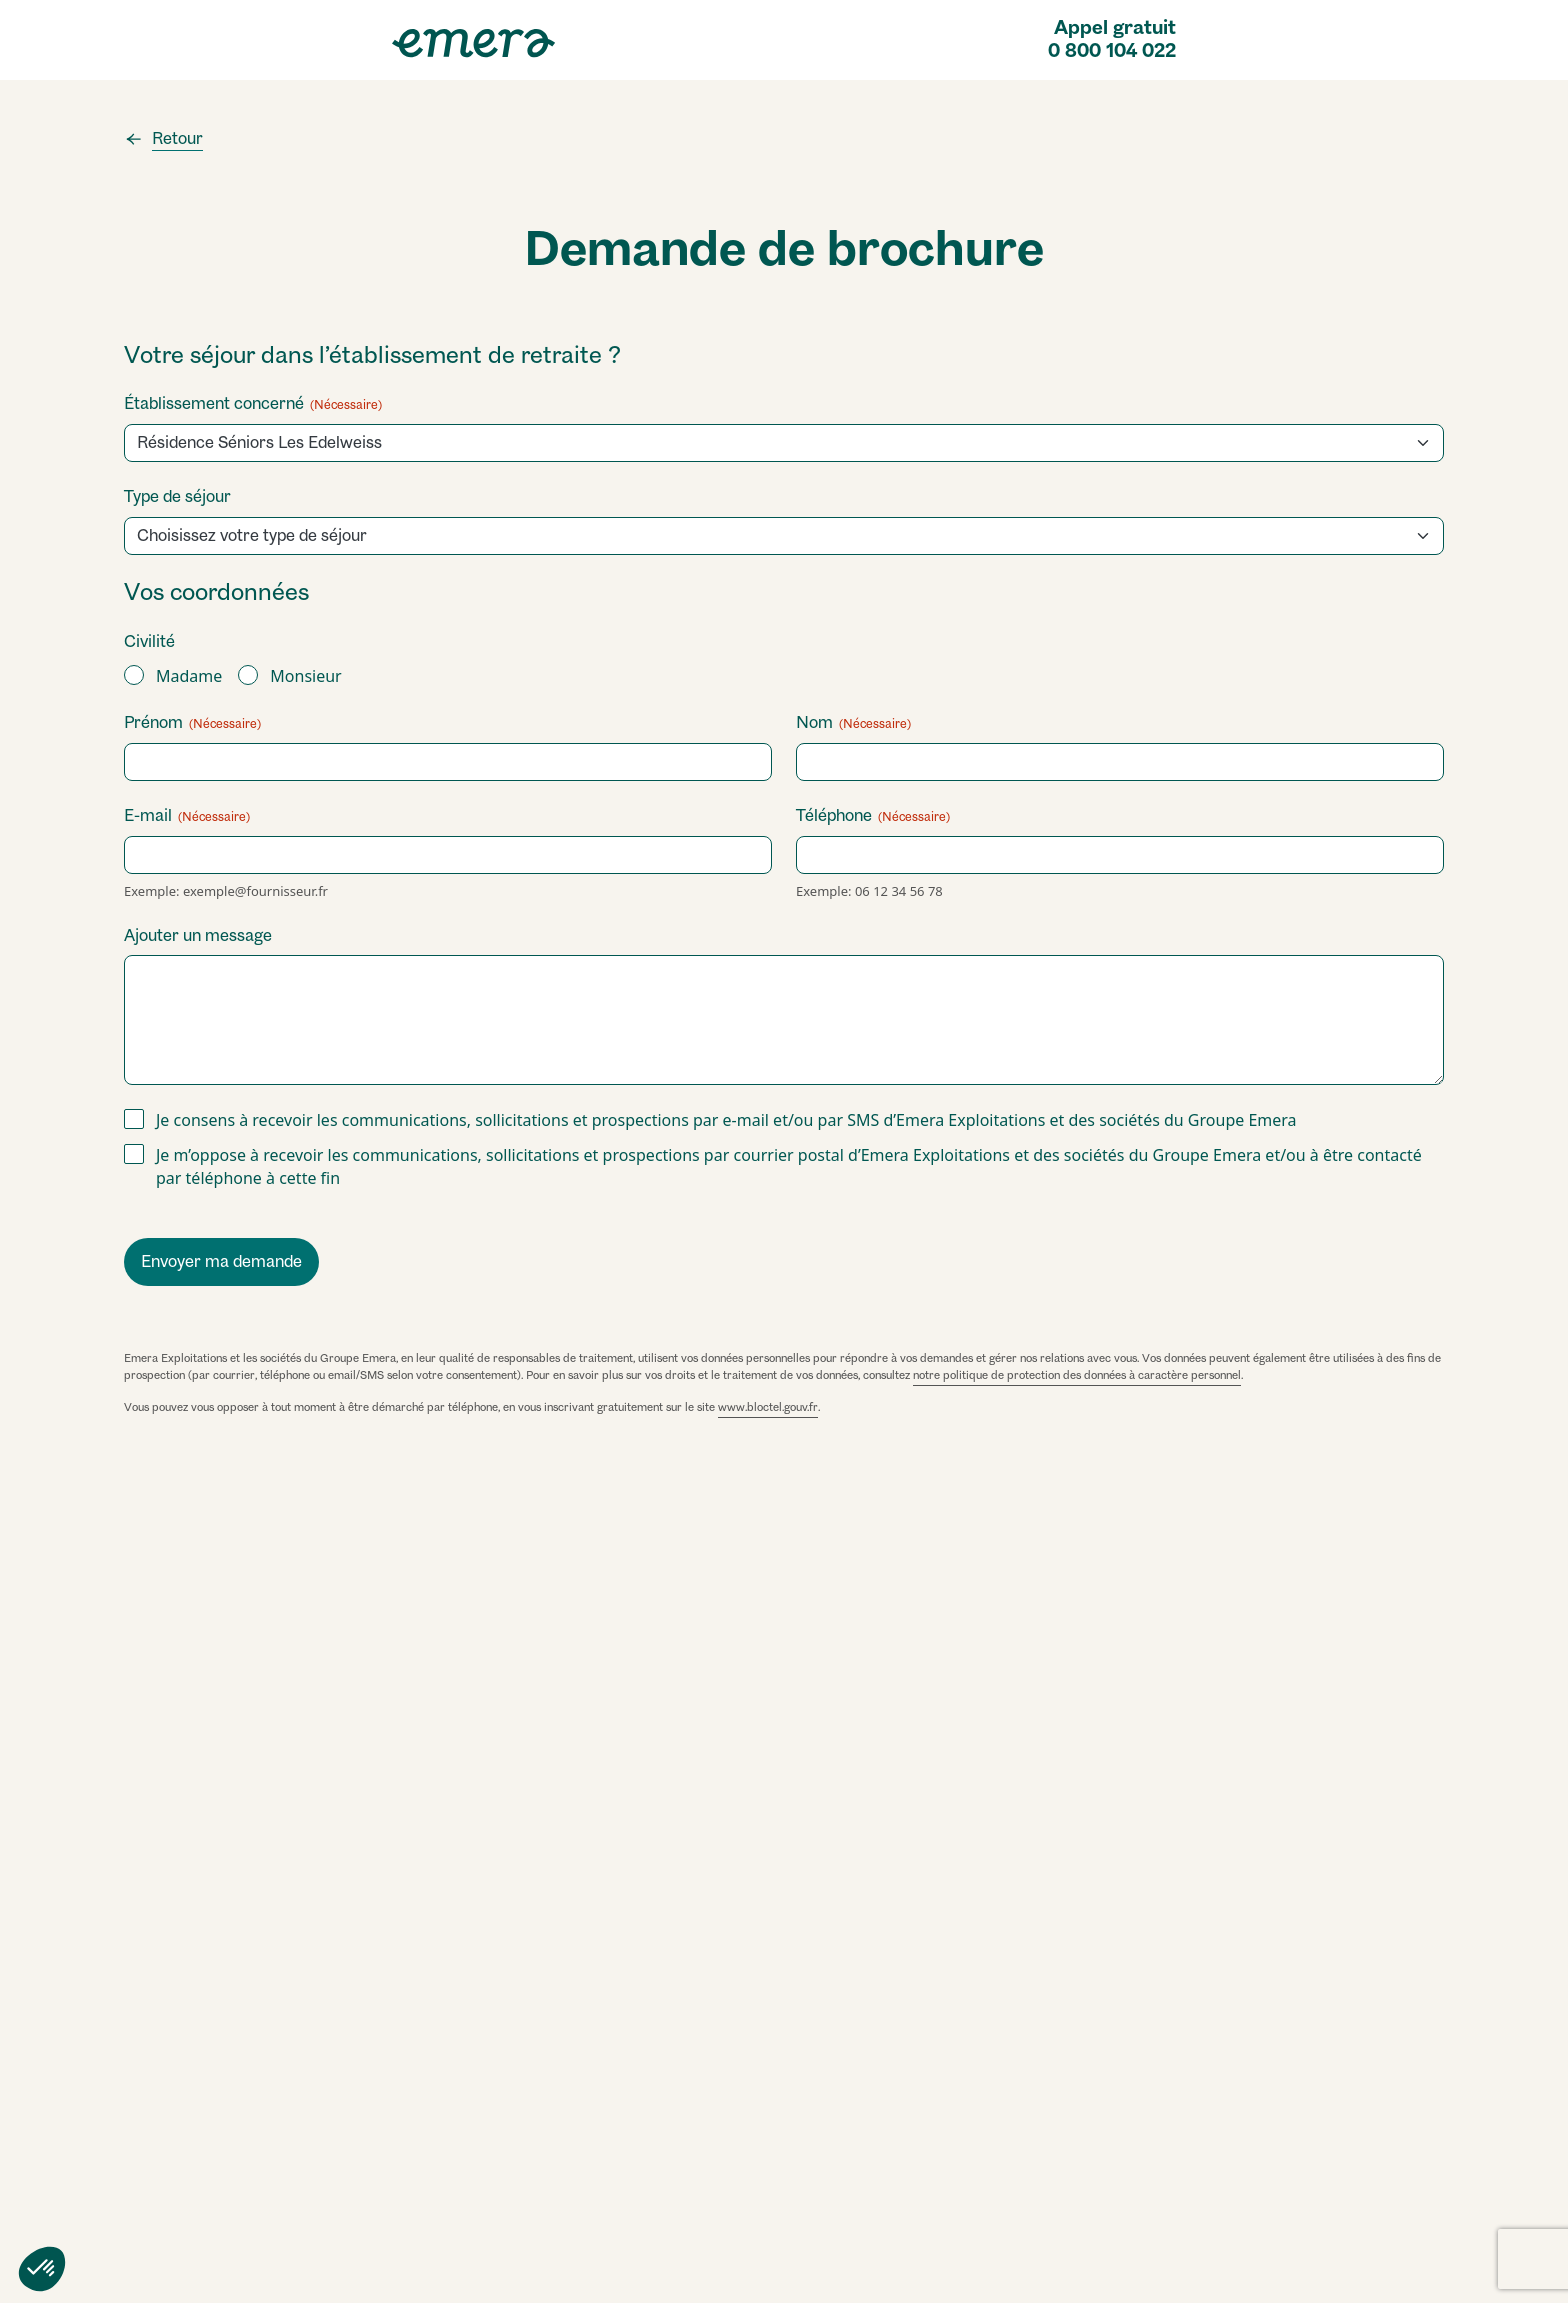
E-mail (187, 815)
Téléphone (873, 815)
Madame (189, 676)
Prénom (192, 722)
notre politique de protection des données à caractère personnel (1077, 1375)
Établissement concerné (253, 403)
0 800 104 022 (1112, 51)
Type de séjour (177, 496)
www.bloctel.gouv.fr (768, 1407)
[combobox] (790, 536)
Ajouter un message (198, 935)
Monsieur (305, 676)
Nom (853, 722)
